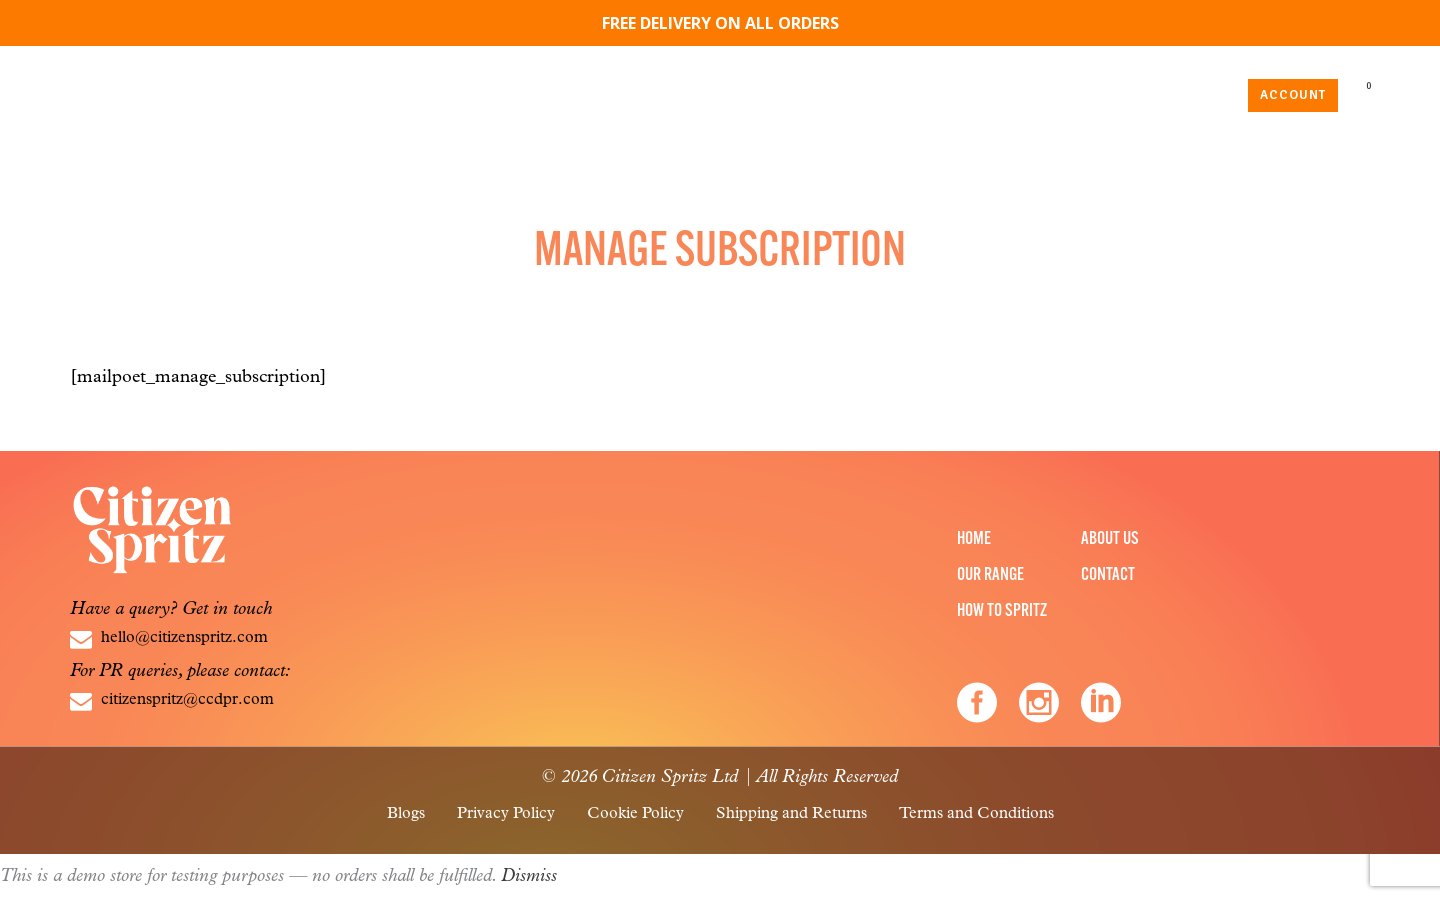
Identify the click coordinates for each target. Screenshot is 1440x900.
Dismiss (529, 876)
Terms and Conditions (976, 814)
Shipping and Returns (791, 814)
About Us (1110, 539)
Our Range (990, 575)
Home (974, 539)
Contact (1108, 575)
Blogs (406, 814)
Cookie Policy (635, 814)
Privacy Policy (506, 814)
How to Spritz (1002, 611)
